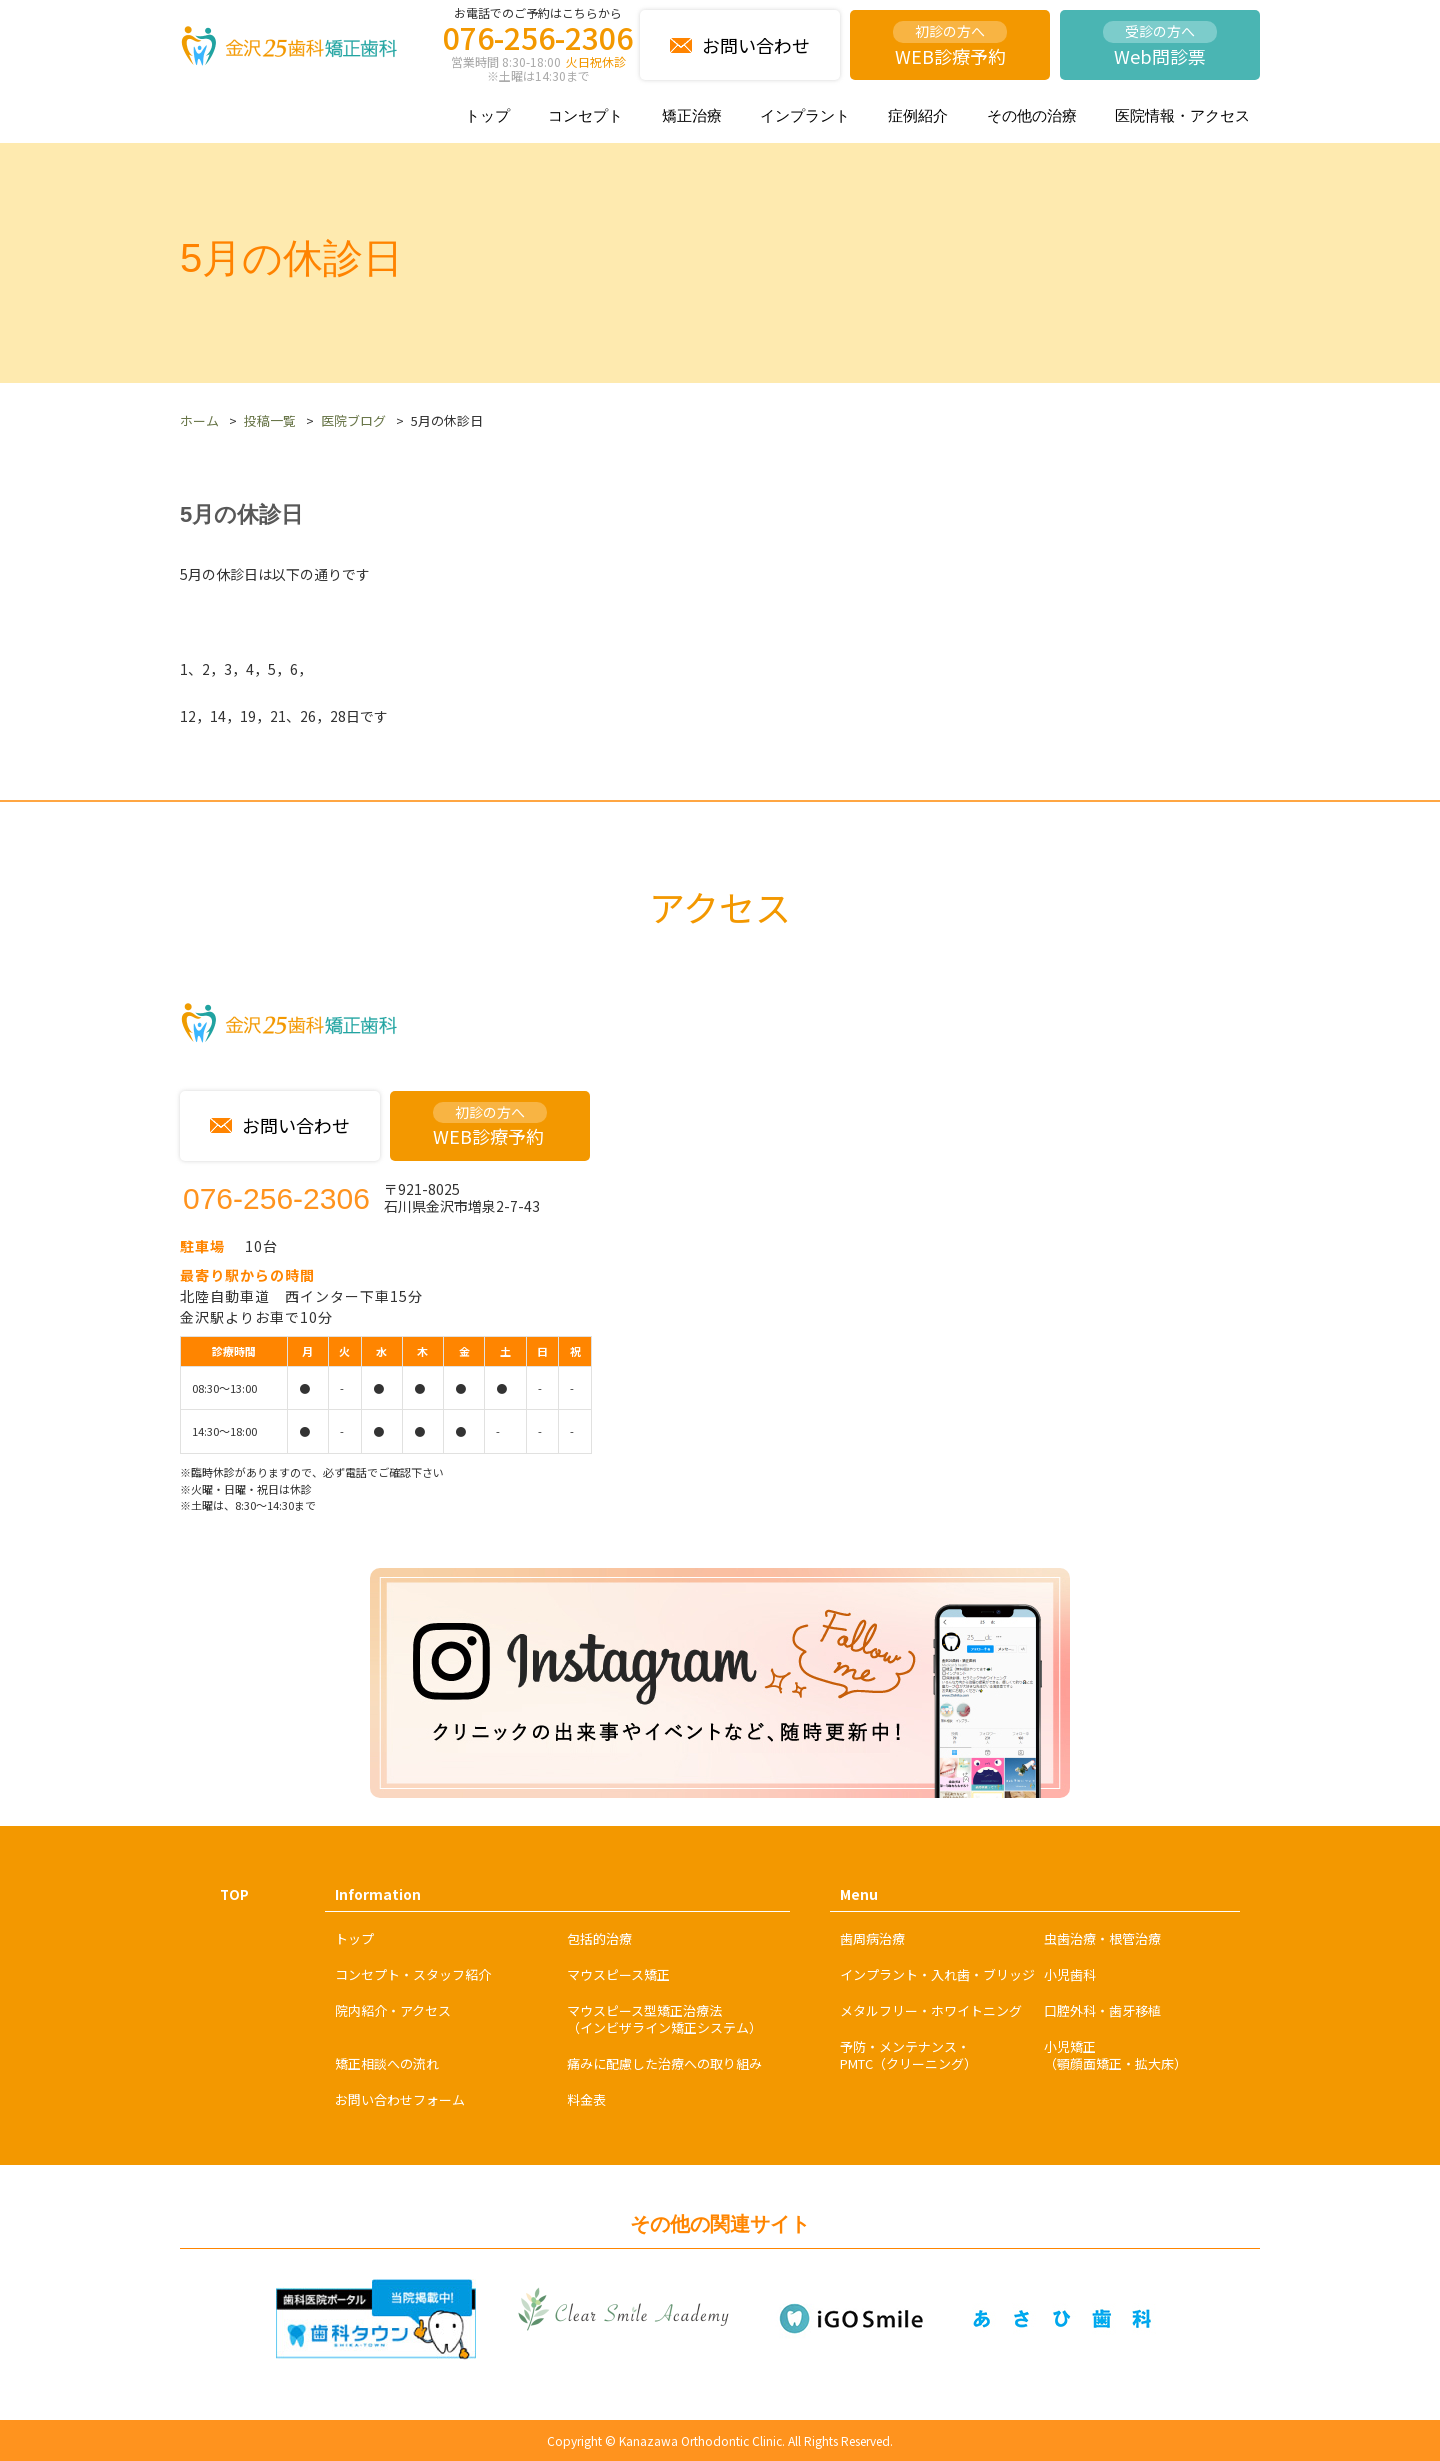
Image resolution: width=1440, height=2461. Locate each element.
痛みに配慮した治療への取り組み (664, 2063)
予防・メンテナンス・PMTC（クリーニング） (908, 2055)
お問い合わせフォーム (400, 2099)
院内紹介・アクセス (393, 2010)
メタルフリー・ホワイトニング (931, 2010)
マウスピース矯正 (618, 1974)
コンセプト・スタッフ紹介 (413, 1974)
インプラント (805, 115)
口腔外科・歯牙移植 (1102, 2010)
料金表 (586, 2099)
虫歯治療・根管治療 (1102, 1938)
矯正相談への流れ (387, 2063)
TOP (234, 1894)
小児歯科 (1070, 1974)
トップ (487, 115)
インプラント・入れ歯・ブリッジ (937, 1974)
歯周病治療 (872, 1938)
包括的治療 (599, 1938)
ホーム (199, 420)
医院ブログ (353, 420)
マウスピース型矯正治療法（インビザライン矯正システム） (664, 2019)
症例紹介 (918, 115)
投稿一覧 (270, 420)
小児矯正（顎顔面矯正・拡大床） (1115, 2055)
